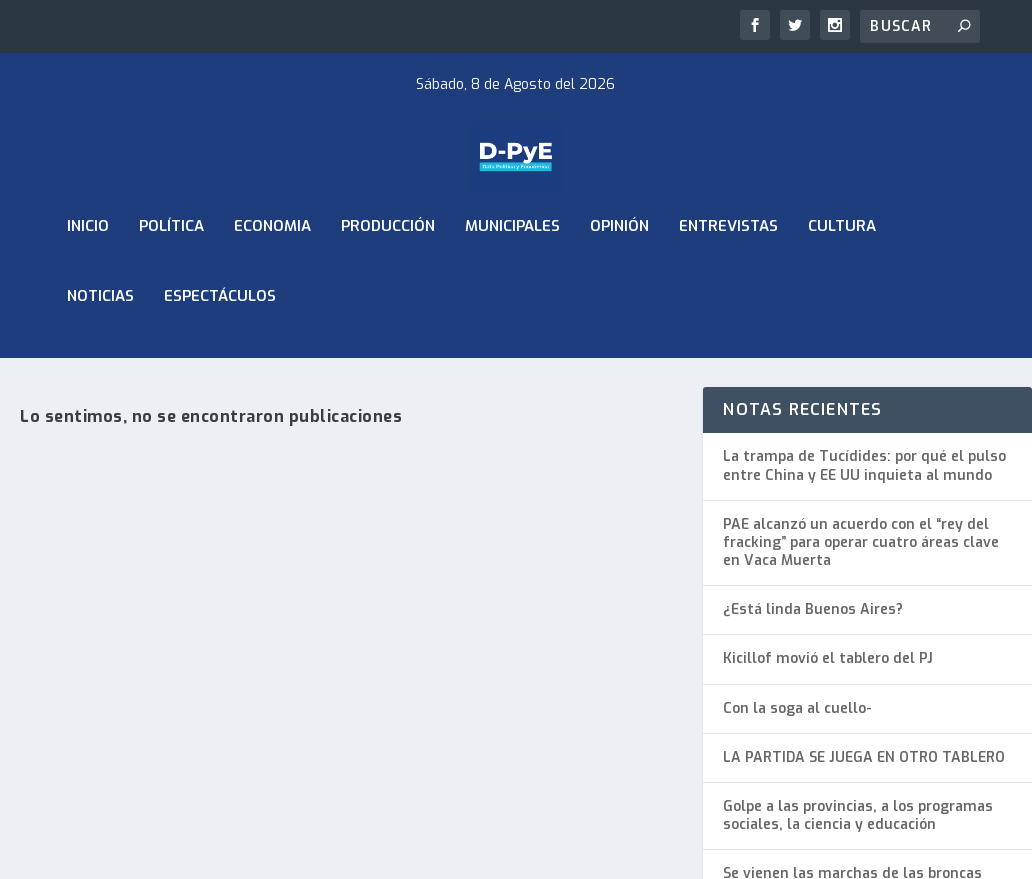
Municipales (512, 268)
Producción (388, 268)
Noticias (100, 338)
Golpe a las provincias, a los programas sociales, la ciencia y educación (858, 826)
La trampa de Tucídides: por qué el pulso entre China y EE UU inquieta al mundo (864, 477)
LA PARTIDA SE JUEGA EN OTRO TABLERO (864, 768)
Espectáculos (220, 338)
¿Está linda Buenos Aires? (813, 621)
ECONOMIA (272, 268)
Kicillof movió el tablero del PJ (828, 670)
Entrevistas (728, 268)
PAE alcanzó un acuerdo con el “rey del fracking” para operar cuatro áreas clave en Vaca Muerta (861, 553)
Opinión (619, 268)
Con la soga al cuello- (797, 719)
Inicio (88, 268)
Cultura (842, 268)
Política (171, 268)
